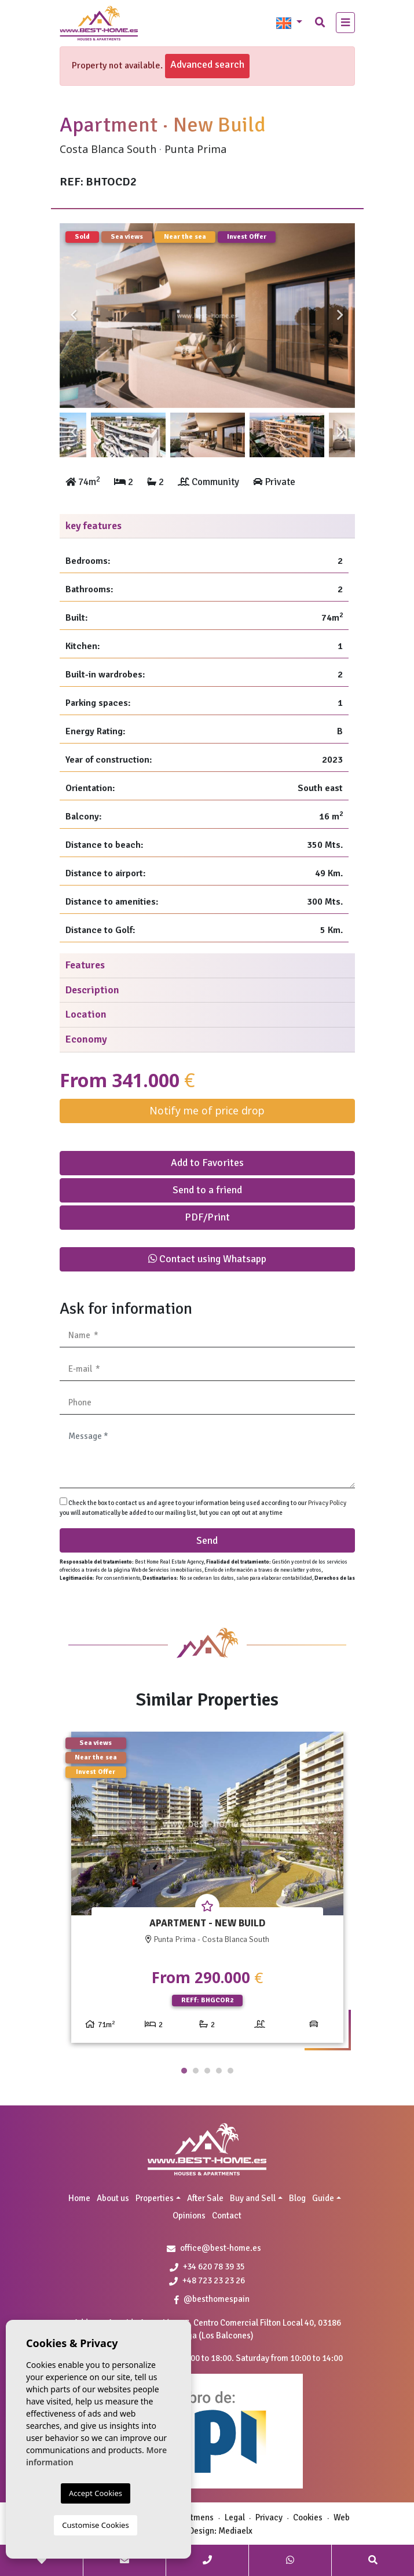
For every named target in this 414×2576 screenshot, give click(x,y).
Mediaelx (235, 2531)
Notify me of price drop (207, 1110)
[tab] (207, 526)
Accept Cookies (95, 2493)
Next (340, 315)
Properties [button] (154, 2198)
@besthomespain (212, 2299)
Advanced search (207, 64)
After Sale (205, 2198)
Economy (86, 1039)
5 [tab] (230, 2071)
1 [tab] (184, 2071)
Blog (297, 2198)
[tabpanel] (207, 1892)
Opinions (189, 2215)
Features (85, 965)
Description (92, 989)
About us (113, 2198)
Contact (226, 2215)
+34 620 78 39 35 (207, 2266)
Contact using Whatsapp (207, 1258)
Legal (235, 2517)
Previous (74, 315)
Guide (323, 2198)
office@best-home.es (220, 2248)
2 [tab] (196, 2071)
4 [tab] (219, 2071)
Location (86, 1014)
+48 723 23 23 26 (207, 2280)
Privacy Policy (327, 1503)
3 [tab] (207, 2071)
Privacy (269, 2517)
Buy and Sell (253, 2198)
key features (93, 525)
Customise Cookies (95, 2525)
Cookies (308, 2517)
